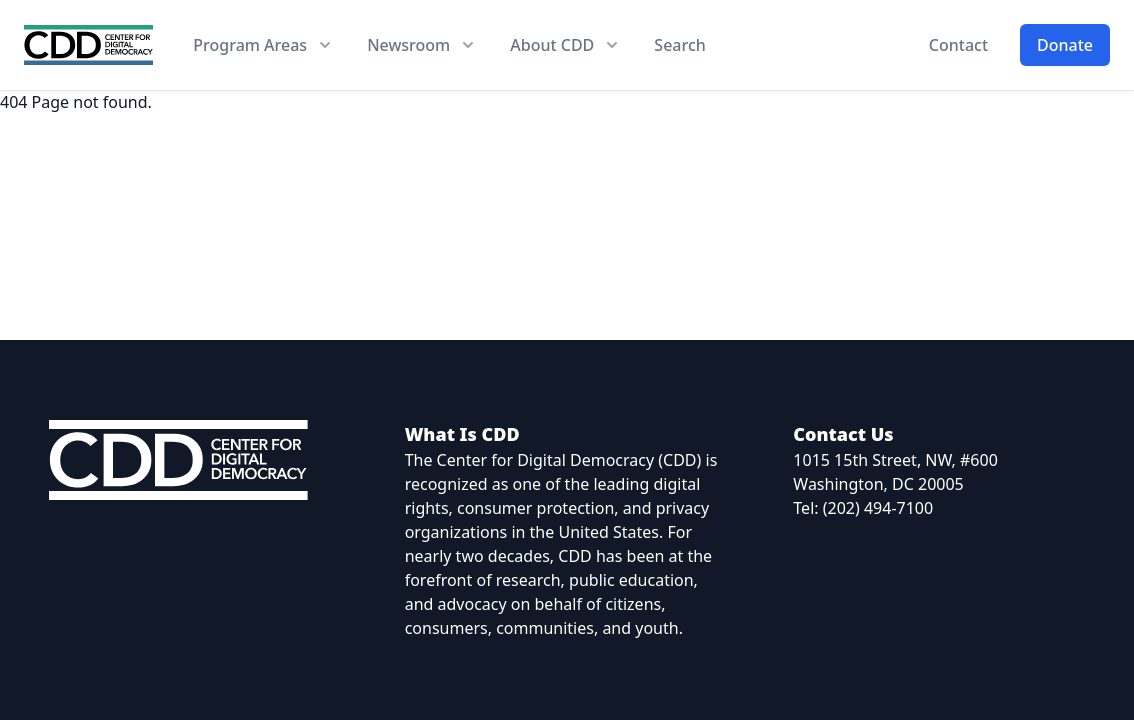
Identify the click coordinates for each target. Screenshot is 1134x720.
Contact (958, 45)
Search (679, 45)
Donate (1065, 45)
